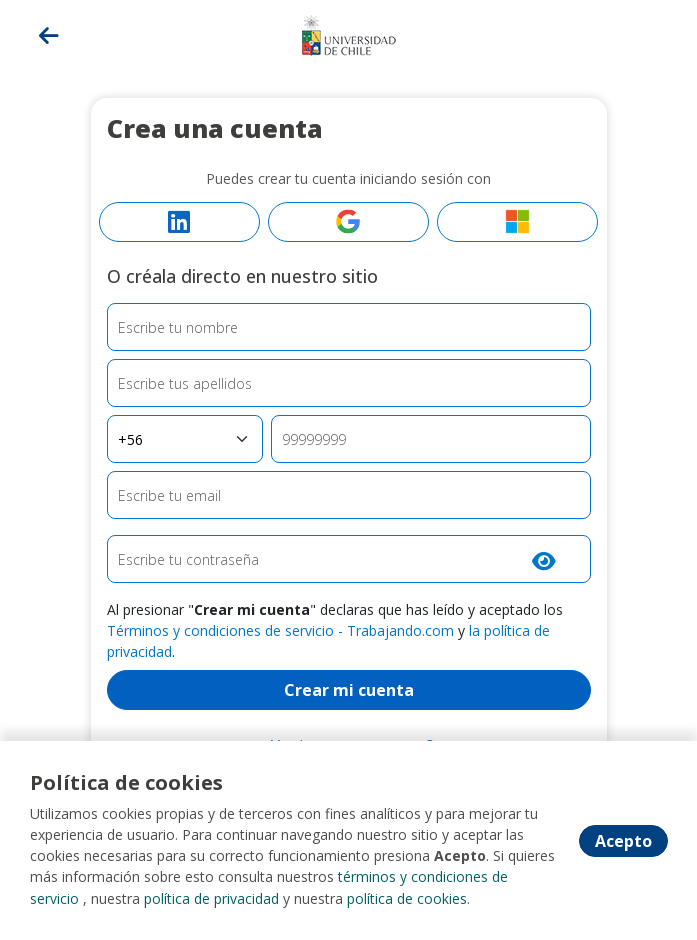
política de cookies (407, 899)
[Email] (349, 495)
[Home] (349, 32)
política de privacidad (211, 899)
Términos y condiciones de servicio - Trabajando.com (280, 630)
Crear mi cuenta (349, 690)
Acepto (623, 842)
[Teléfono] (431, 439)
